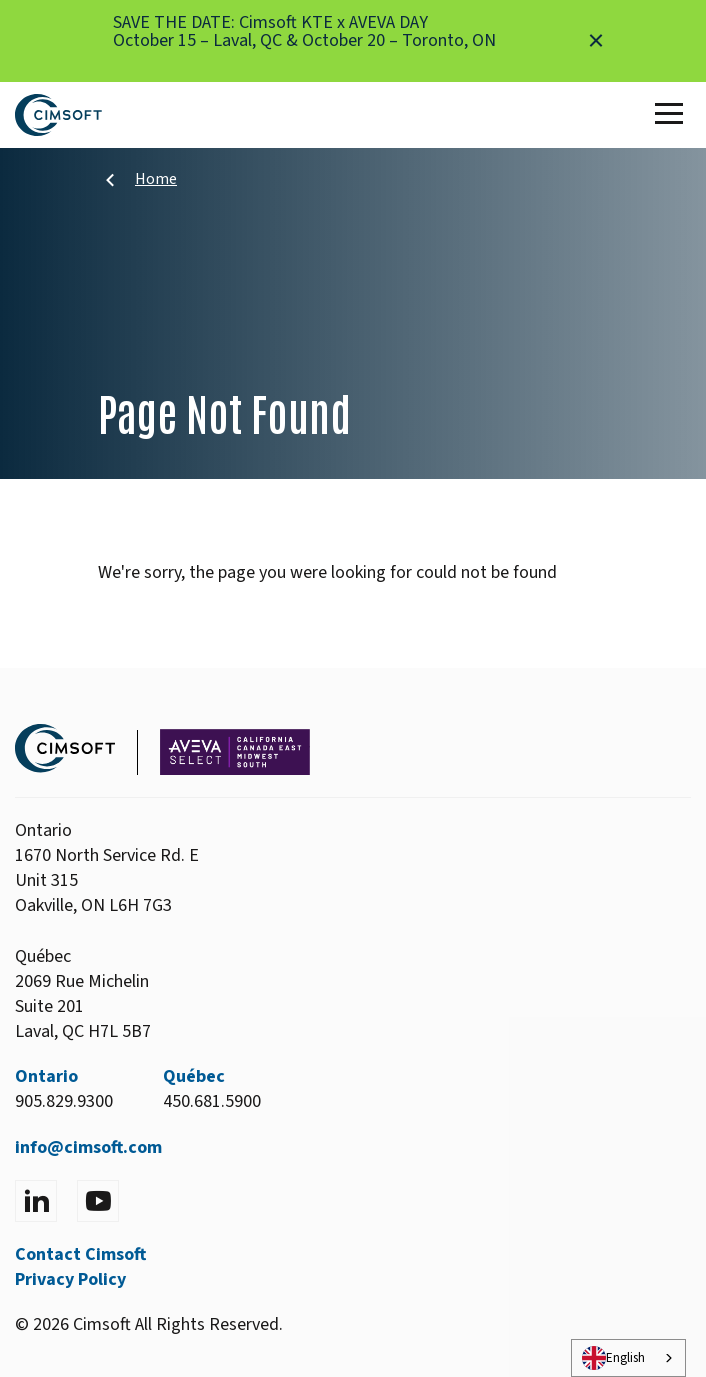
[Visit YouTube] (98, 1201)
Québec (194, 1076)
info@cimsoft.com (88, 1147)
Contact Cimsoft (80, 1254)
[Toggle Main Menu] (673, 115)
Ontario (46, 1076)
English (613, 1358)
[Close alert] (596, 41)
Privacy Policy (70, 1279)
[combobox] (628, 1358)
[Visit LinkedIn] (36, 1201)
